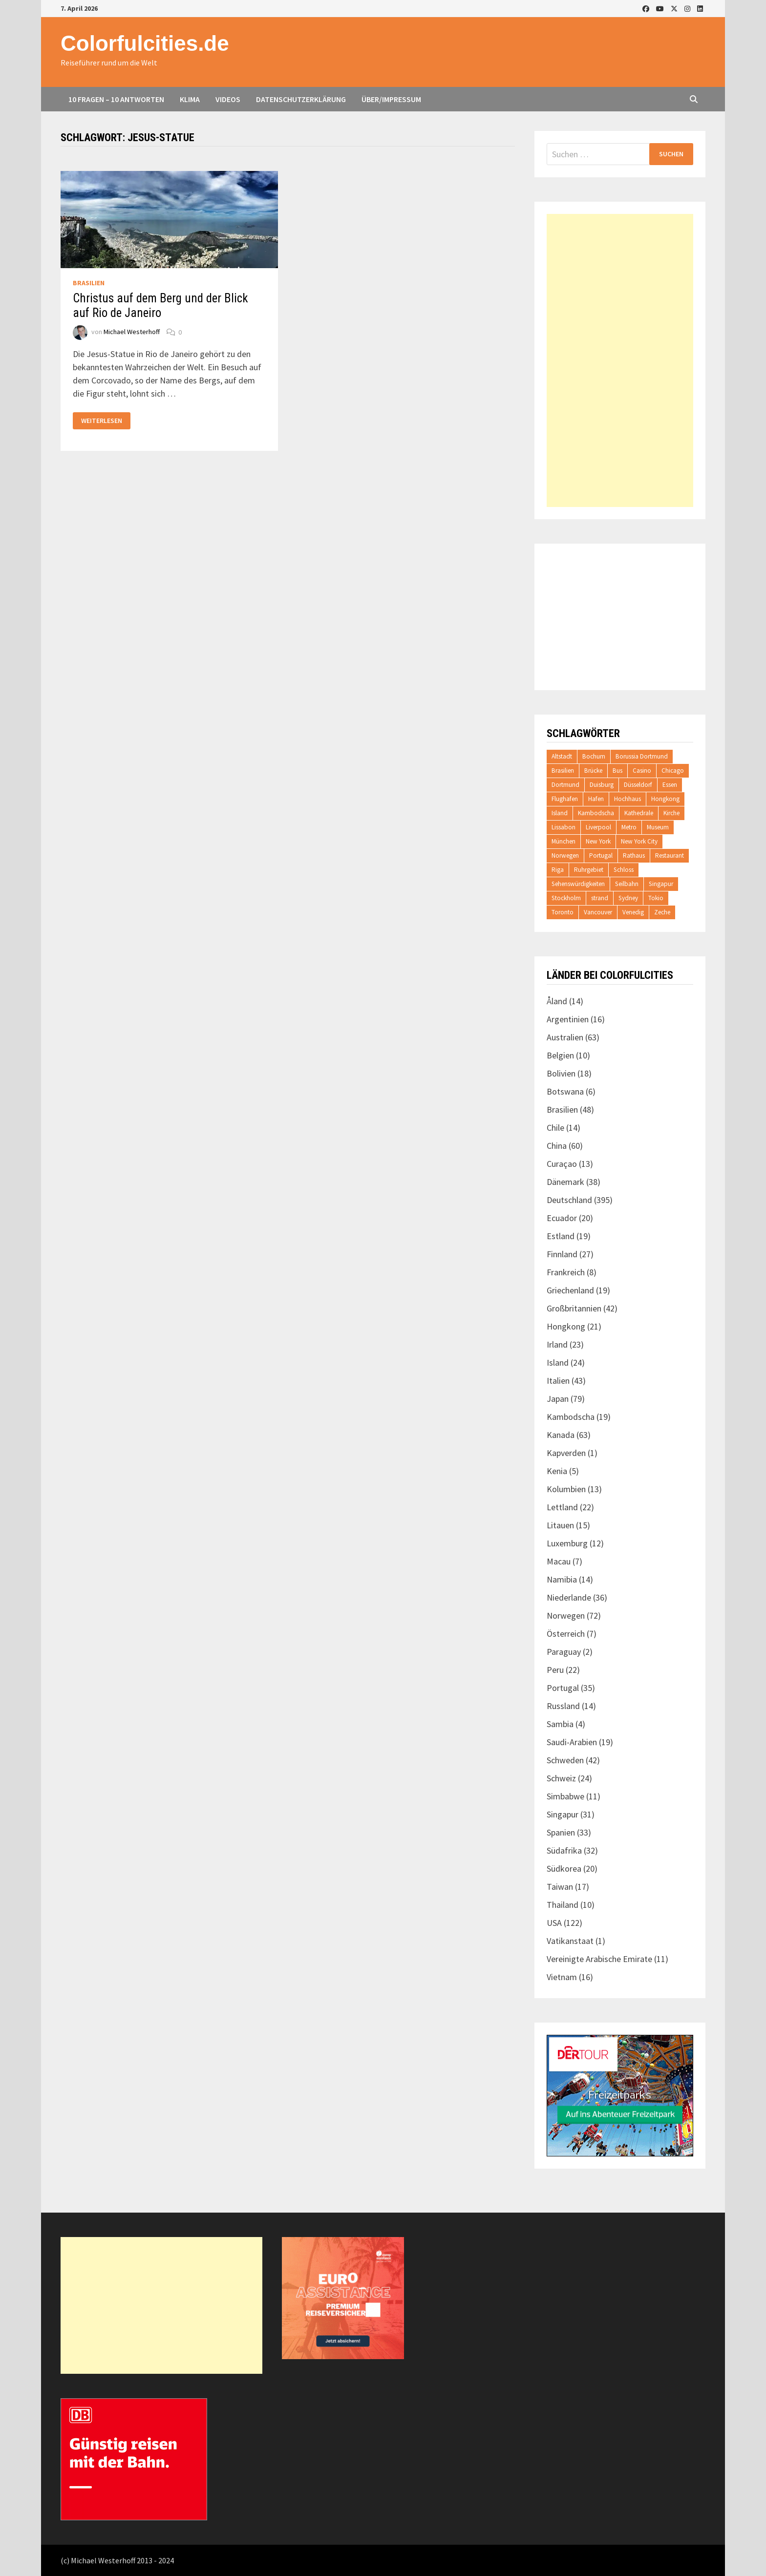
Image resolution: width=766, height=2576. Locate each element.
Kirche (671, 813)
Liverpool (598, 827)
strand (599, 898)
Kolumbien (566, 1489)
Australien (565, 1037)
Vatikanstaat (570, 1940)
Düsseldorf (638, 785)
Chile (555, 1127)
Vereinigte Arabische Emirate (599, 1958)
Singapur (661, 884)
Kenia (557, 1471)
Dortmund (565, 785)
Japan (558, 1398)
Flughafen (565, 799)
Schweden (565, 1760)
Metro (629, 827)
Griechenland (570, 1290)
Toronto (563, 912)
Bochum (593, 756)
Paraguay (564, 1651)
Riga (558, 870)
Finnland (562, 1254)
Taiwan (560, 1886)
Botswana (565, 1091)
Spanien (561, 1832)
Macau (559, 1561)
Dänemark (565, 1181)
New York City (639, 841)
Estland (560, 1236)
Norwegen (565, 855)
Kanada (560, 1434)
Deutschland (569, 1199)
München (563, 841)
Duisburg (602, 785)
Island (560, 813)
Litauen (560, 1525)
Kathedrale (638, 813)
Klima (190, 99)
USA (554, 1922)
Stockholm (566, 898)
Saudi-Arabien (572, 1742)
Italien (558, 1380)
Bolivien (561, 1073)
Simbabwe (565, 1796)
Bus (617, 770)
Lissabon (563, 827)
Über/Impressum (391, 99)
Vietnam (562, 1977)
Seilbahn (626, 884)
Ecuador (562, 1218)
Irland (557, 1344)
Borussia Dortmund (642, 756)
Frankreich (566, 1272)
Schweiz (561, 1778)
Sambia (560, 1724)
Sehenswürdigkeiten (578, 884)
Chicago (672, 770)
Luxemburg (567, 1543)
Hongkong (665, 799)
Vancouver (598, 912)
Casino (642, 770)
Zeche (662, 912)
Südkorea (564, 1868)
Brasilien (89, 282)
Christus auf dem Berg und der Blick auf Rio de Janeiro (160, 305)
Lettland (562, 1507)
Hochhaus (627, 799)
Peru (555, 1669)
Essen (669, 785)
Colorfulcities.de (145, 43)
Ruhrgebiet (588, 870)
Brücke (593, 770)
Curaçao (562, 1163)
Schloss (624, 870)
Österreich (566, 1633)
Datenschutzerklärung (301, 99)
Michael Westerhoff (132, 332)
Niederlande (569, 1597)
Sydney (628, 898)
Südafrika (564, 1850)
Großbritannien (574, 1308)
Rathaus (634, 855)
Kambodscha (596, 813)
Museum (658, 827)
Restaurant (669, 855)
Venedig (633, 912)
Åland (557, 1001)
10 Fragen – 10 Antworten (116, 99)
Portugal (601, 855)
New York (598, 841)
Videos (227, 99)
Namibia (562, 1579)
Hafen (596, 799)
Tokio (655, 898)
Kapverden (566, 1452)
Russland (563, 1705)
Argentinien (568, 1019)
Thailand (562, 1904)
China (557, 1145)
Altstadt (562, 756)
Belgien (560, 1055)
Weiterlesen (101, 420)
